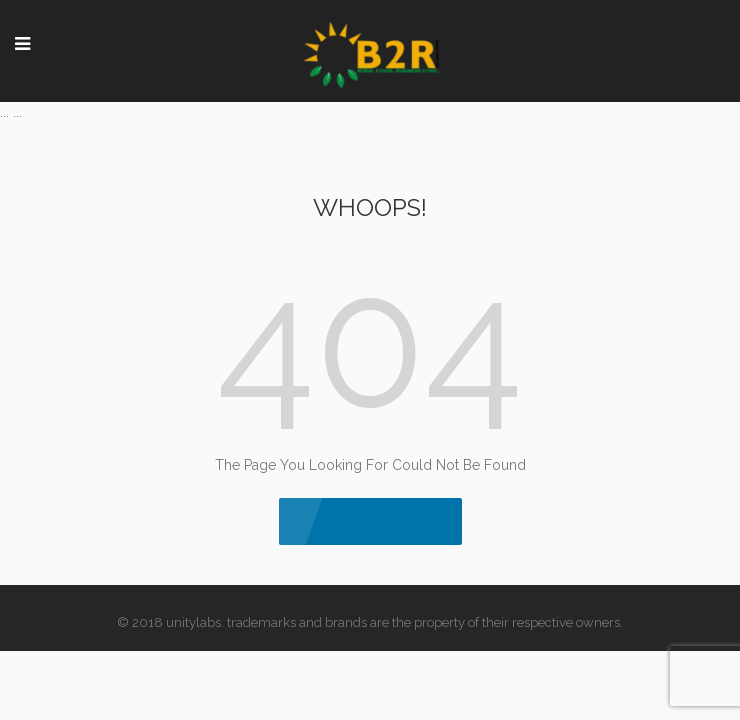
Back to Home (370, 520)
